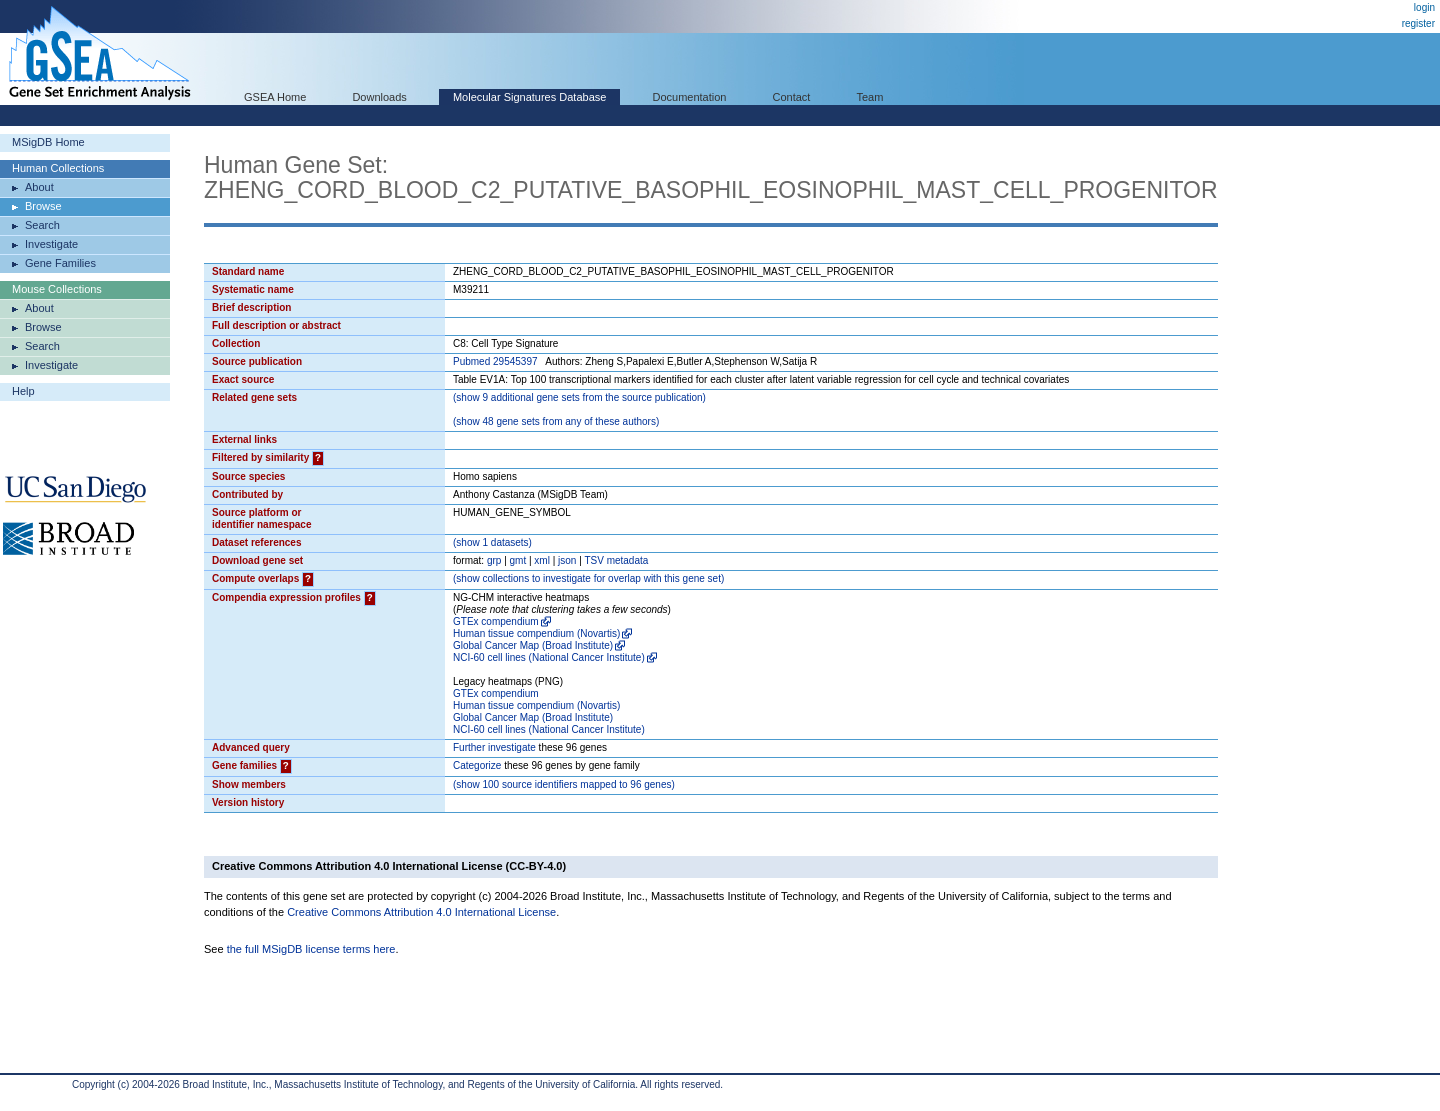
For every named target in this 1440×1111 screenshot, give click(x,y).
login (1424, 7)
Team (870, 97)
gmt (518, 560)
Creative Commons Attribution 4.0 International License (421, 912)
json (567, 560)
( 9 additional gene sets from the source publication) (579, 397)
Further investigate (494, 747)
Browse (43, 206)
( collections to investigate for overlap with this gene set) (588, 578)
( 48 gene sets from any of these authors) (556, 421)
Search (42, 225)
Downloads (379, 97)
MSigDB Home (48, 142)
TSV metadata (616, 560)
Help (23, 391)
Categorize (477, 765)
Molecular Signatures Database (529, 97)
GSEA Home (275, 97)
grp (494, 560)
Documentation (689, 97)
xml (542, 560)
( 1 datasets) (492, 542)
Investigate (51, 244)
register (1418, 23)
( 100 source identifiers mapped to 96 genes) (564, 784)
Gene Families (60, 263)
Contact (792, 97)
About (39, 187)
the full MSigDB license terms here (311, 949)
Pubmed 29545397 (495, 361)
